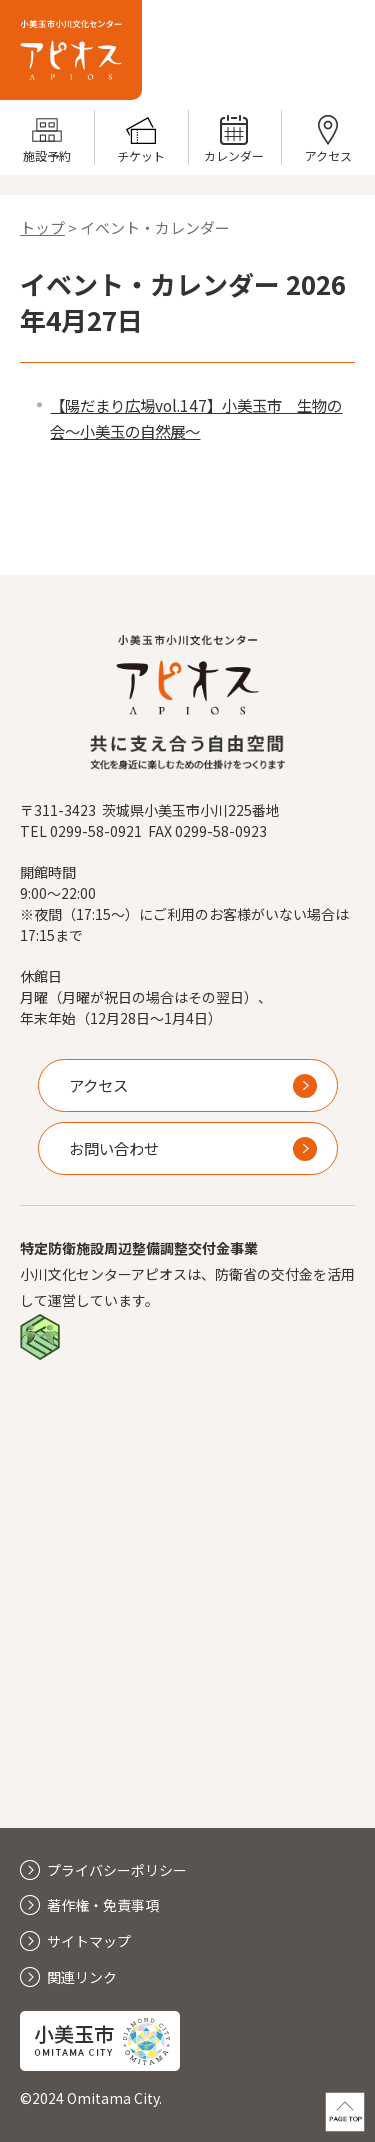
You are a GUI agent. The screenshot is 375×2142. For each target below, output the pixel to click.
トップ (42, 227)
